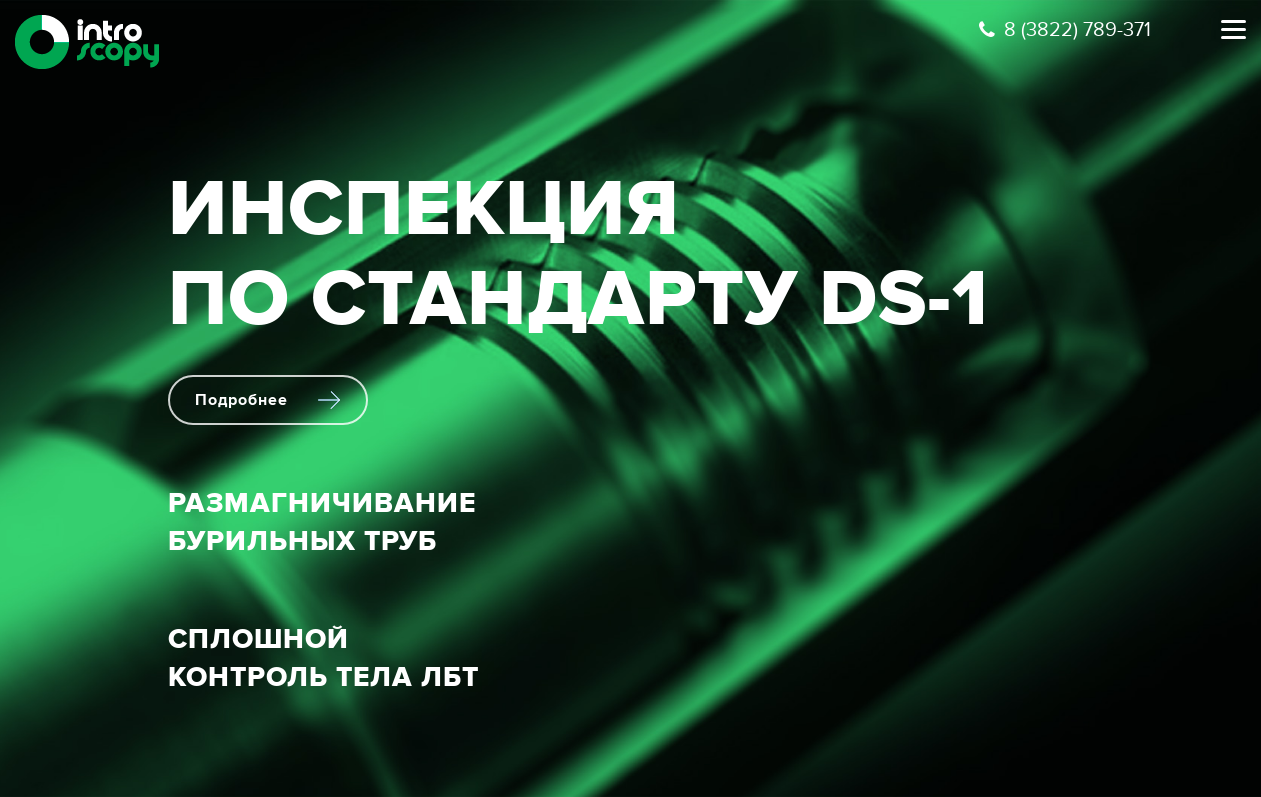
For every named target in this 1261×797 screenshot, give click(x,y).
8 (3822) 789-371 (1065, 30)
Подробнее (268, 400)
